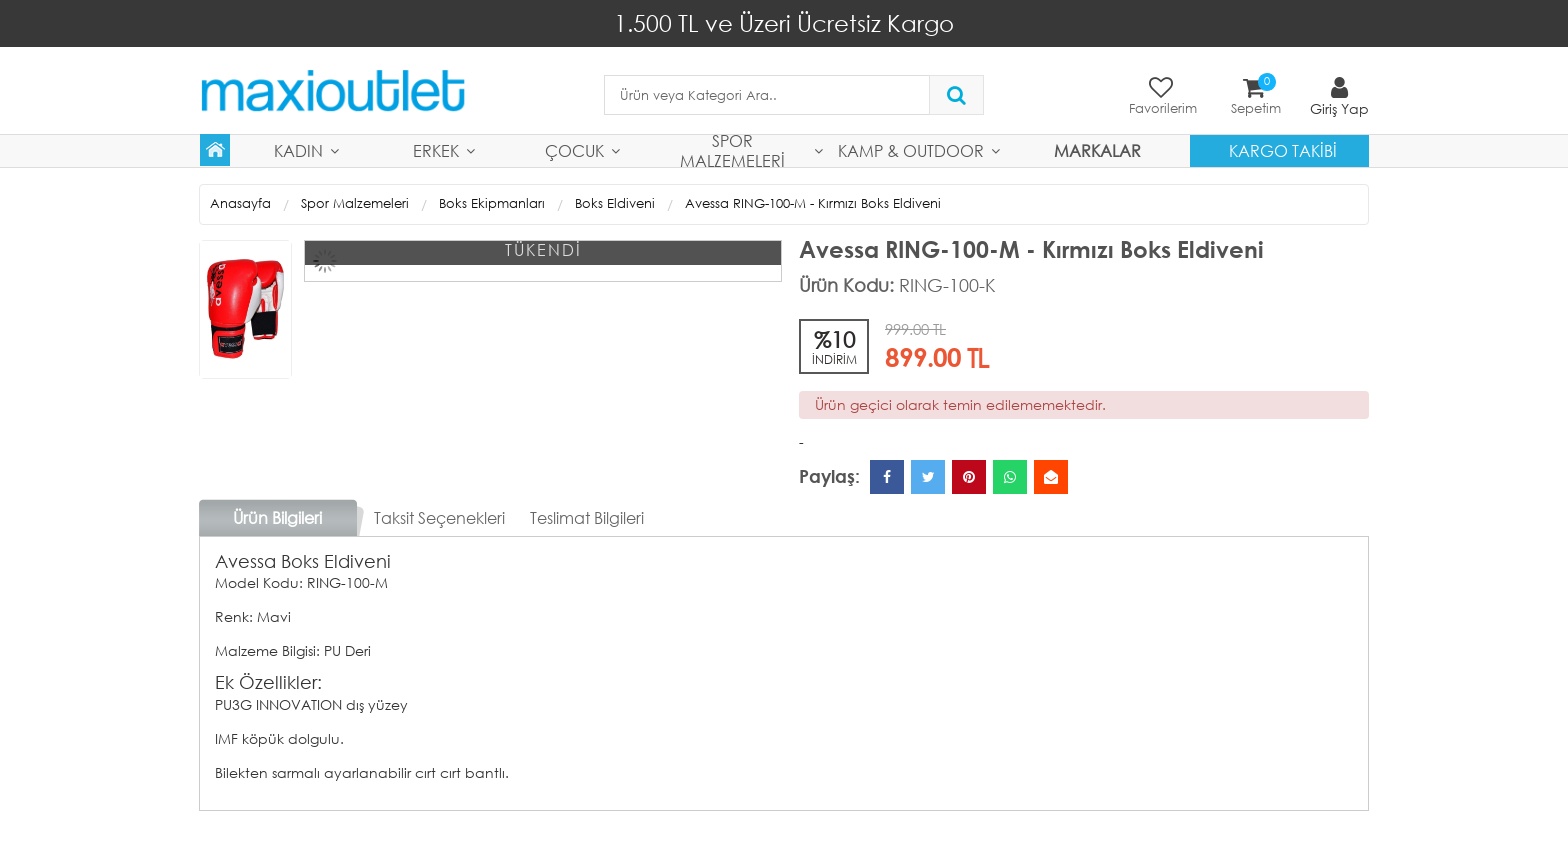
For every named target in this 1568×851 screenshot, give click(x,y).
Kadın (298, 150)
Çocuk (574, 150)
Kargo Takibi (1283, 150)
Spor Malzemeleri (732, 151)
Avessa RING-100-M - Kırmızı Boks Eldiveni (813, 203)
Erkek (436, 150)
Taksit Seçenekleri (439, 517)
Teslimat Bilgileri (587, 517)
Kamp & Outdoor (911, 150)
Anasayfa (240, 203)
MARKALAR (1097, 150)
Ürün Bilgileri (277, 517)
